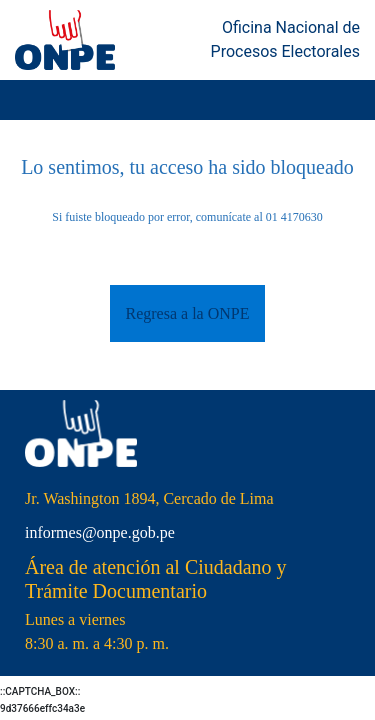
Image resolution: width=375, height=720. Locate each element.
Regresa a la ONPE (188, 313)
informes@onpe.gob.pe (100, 532)
